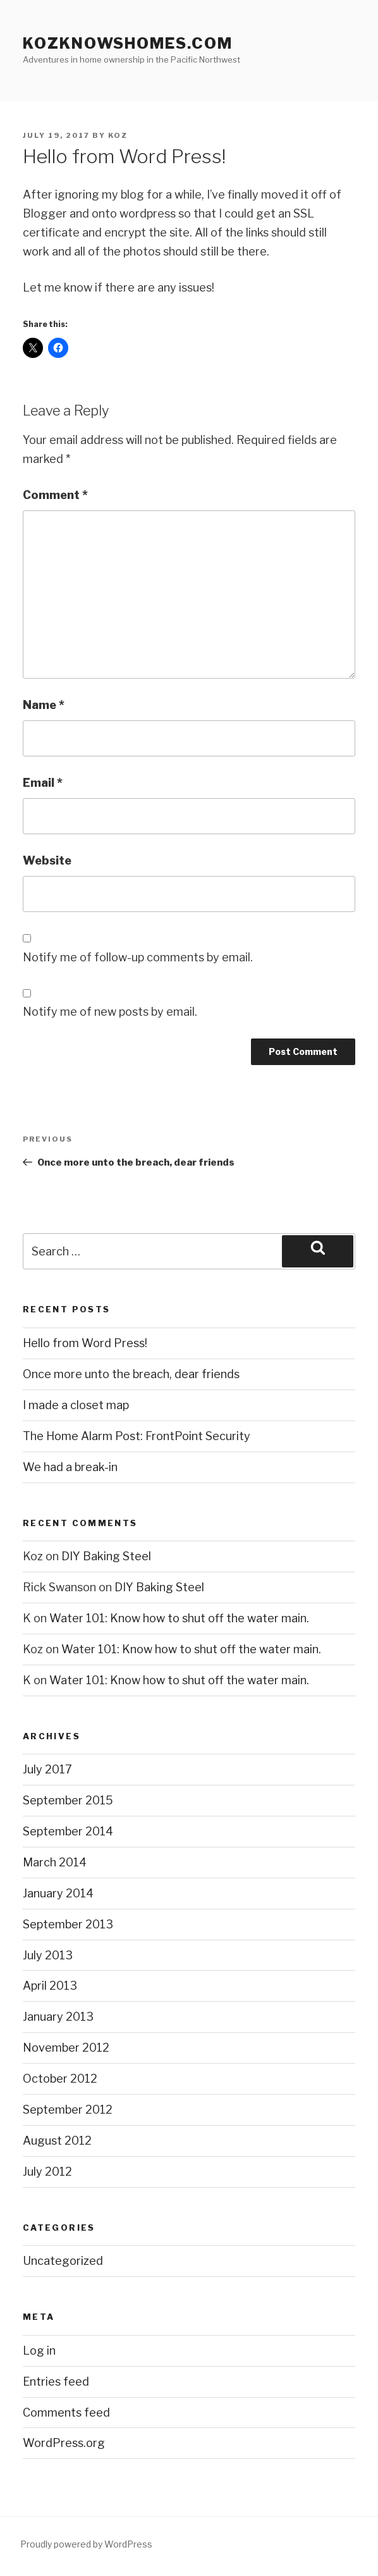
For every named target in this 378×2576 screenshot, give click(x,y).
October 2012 (60, 2078)
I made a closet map (76, 1405)
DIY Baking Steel (106, 1556)
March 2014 (55, 1862)
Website (47, 860)
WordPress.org (64, 2443)
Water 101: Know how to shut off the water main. (179, 1618)
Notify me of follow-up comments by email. (138, 957)
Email (43, 782)
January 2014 (58, 1893)
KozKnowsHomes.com (128, 43)
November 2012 (66, 2047)
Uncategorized (63, 2260)
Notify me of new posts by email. (110, 1011)
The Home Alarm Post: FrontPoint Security (136, 1436)
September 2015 (68, 1800)
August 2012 (57, 2140)
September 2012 (68, 2109)
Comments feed (66, 2412)
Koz (118, 135)
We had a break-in (70, 1467)
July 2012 (47, 2171)
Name (43, 705)
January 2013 (58, 2016)
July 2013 (48, 1955)
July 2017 (47, 1769)
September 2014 (68, 1831)
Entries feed (56, 2381)
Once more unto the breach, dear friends (131, 1374)
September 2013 (68, 1924)
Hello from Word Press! (85, 1343)
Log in (39, 2350)
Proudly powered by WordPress (86, 2544)
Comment (55, 495)
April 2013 (50, 1985)
